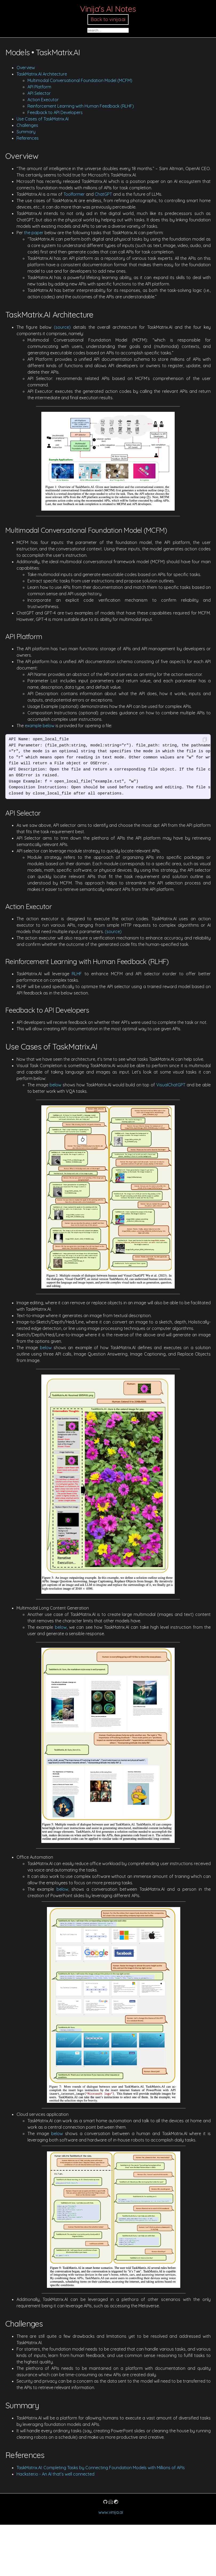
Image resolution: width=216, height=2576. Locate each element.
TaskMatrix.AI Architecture (42, 74)
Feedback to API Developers (55, 112)
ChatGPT (103, 194)
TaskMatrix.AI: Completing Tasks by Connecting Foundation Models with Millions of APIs (101, 2467)
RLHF (77, 973)
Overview (26, 67)
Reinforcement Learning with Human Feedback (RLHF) (80, 106)
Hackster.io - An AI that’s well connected (55, 2474)
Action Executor (43, 99)
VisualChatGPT (170, 1084)
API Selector (39, 93)
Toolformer (74, 194)
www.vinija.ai (110, 2512)
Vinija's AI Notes (108, 9)
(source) (62, 327)
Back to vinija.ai (108, 19)
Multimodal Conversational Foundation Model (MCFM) (79, 80)
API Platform (39, 86)
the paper (33, 232)
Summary (26, 131)
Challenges (27, 125)
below (55, 1084)
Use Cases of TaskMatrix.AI (43, 119)
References (28, 138)
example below (39, 725)
